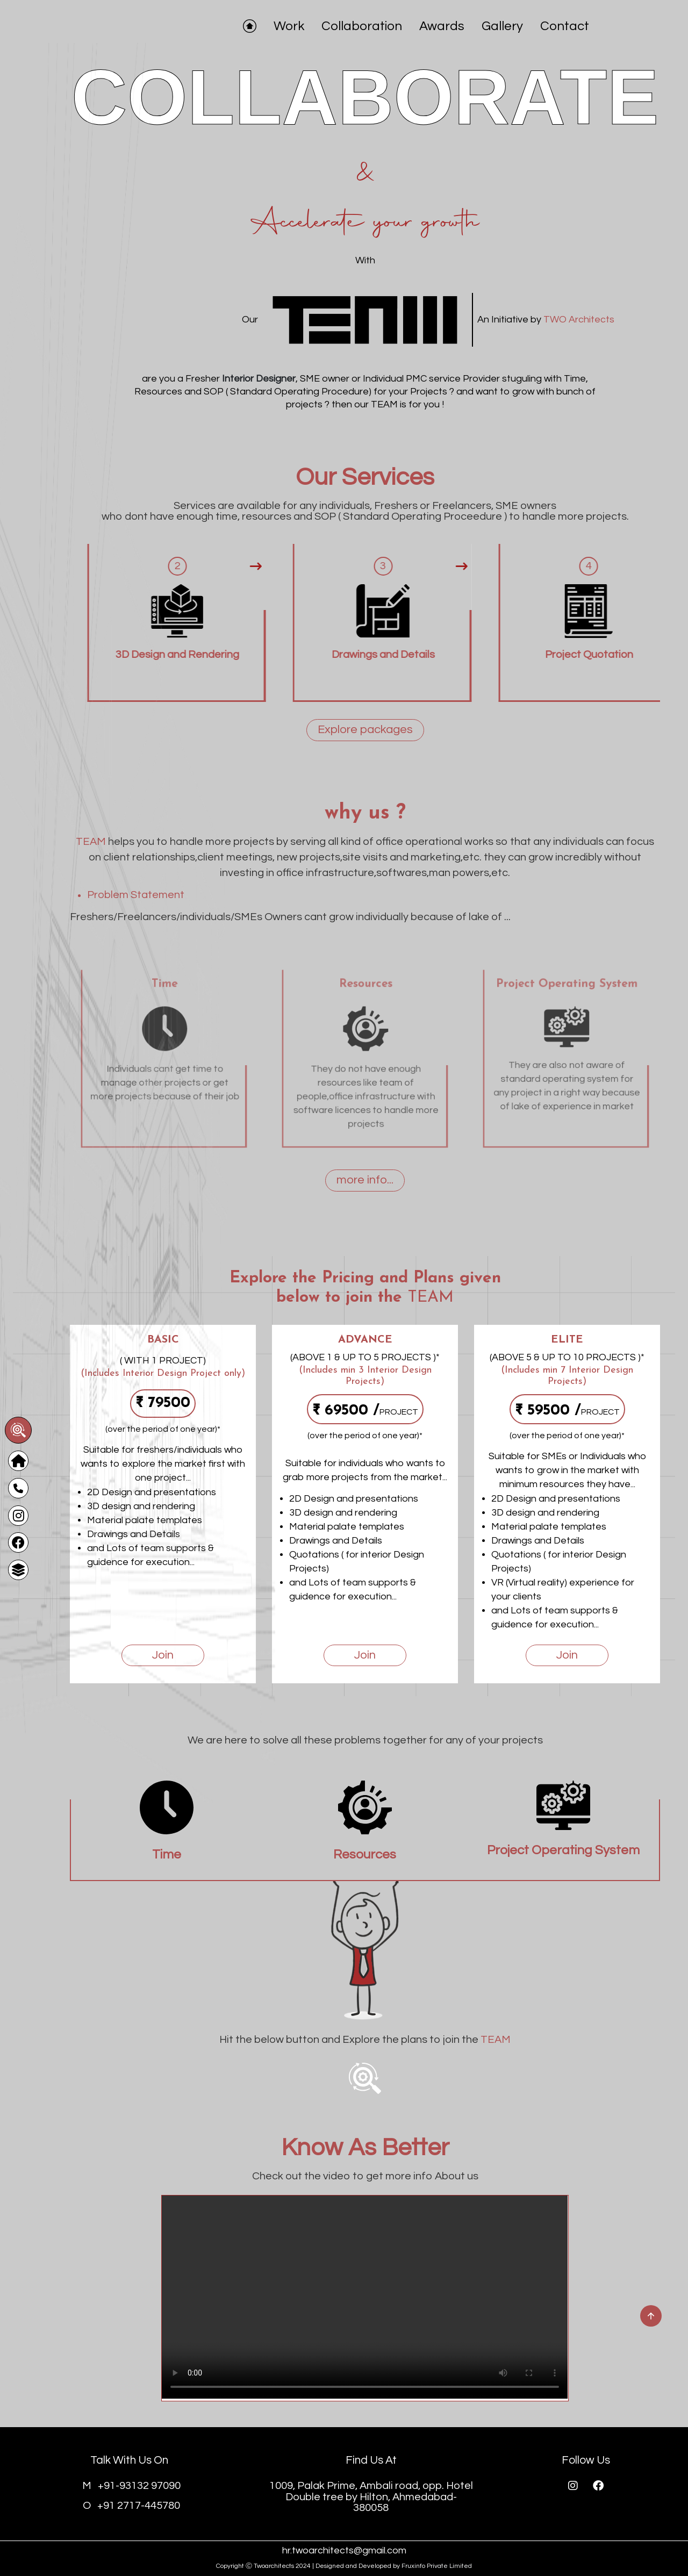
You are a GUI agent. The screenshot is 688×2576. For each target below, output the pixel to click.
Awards (441, 26)
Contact (564, 26)
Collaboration (361, 26)
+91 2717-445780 (131, 2505)
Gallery (502, 26)
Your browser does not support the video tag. (365, 2297)
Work (289, 26)
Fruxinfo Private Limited (437, 2566)
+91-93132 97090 (131, 2485)
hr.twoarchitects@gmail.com (344, 2550)
